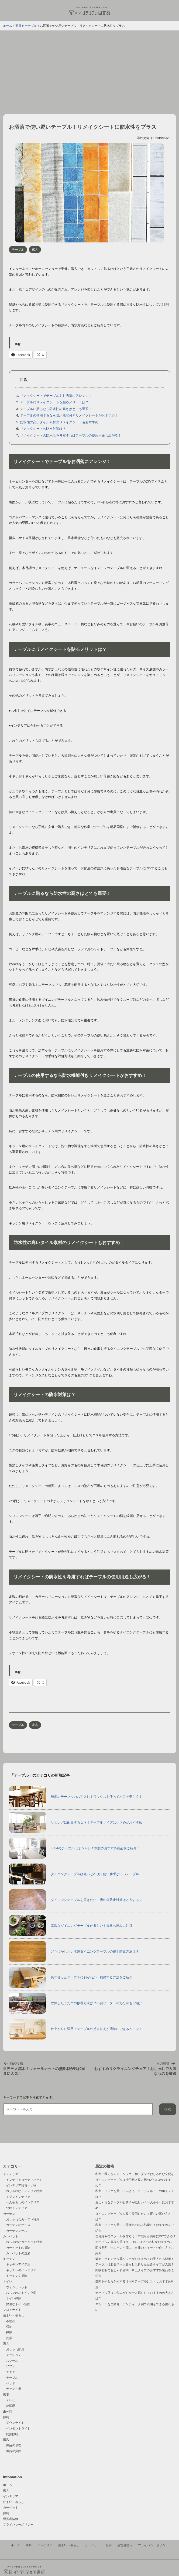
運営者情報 (10, 2519)
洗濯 (9, 2338)
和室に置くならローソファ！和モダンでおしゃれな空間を (134, 2174)
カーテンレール (16, 2230)
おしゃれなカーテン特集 (22, 2219)
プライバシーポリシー (18, 2524)
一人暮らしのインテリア (22, 2202)
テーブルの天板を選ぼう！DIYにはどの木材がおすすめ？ (134, 2242)
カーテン (9, 2213)
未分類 (7, 2411)
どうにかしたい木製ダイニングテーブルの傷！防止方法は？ (74, 1951)
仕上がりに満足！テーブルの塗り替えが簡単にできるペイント (75, 2029)
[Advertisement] (89, 72)
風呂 (6, 2439)
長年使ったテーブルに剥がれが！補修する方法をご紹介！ (72, 1977)
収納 (9, 2326)
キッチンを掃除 (16, 2276)
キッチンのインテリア (21, 2270)
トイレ (7, 2281)
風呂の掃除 (13, 2451)
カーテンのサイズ (18, 2225)
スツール (12, 2360)
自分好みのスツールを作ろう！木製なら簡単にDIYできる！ (135, 2236)
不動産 (10, 2321)
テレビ (10, 2400)
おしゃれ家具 (15, 2349)
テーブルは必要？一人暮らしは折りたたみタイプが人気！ (134, 2264)
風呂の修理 (13, 2445)
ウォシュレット (16, 2287)
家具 (18, 25)
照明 (6, 2417)
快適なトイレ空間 (18, 2304)
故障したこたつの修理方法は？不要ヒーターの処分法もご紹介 (75, 2003)
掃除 (9, 2332)
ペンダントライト (18, 2428)
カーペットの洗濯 (18, 2253)
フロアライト (12, 2309)
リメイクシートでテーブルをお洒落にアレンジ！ (56, 395)
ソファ (10, 2366)
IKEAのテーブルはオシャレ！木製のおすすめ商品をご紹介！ (74, 1848)
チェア (10, 2372)
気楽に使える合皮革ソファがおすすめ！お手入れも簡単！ (134, 2259)
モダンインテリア (18, 2197)
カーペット (10, 2236)
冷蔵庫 (10, 2405)
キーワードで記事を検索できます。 (29, 2097)
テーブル (31, 25)
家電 (6, 2394)
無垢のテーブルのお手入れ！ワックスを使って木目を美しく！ (75, 1796)
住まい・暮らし (13, 2315)
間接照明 (12, 2434)
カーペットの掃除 (18, 2247)
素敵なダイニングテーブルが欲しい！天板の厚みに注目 (70, 1925)
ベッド (10, 2383)
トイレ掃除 (13, 2298)
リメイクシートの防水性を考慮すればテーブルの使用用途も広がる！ (70, 435)
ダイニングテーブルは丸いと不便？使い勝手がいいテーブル (74, 1874)
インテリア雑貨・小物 (21, 2185)
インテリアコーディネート (24, 2180)
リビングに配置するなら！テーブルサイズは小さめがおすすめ (75, 1822)
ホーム (7, 25)
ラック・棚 (13, 2389)
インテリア (10, 2174)
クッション (13, 2355)
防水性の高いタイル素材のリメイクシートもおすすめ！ (61, 422)
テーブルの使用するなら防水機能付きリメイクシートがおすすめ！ (69, 415)
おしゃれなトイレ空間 (21, 2293)
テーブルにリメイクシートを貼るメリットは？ (54, 402)
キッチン (9, 2259)
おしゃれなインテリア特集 (24, 2191)
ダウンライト (15, 2422)
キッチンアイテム (18, 2264)
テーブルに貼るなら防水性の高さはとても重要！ (56, 409)
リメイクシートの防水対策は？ (43, 428)
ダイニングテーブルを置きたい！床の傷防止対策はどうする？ (75, 1899)
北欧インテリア (16, 2208)
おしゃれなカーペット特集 (24, 2242)
